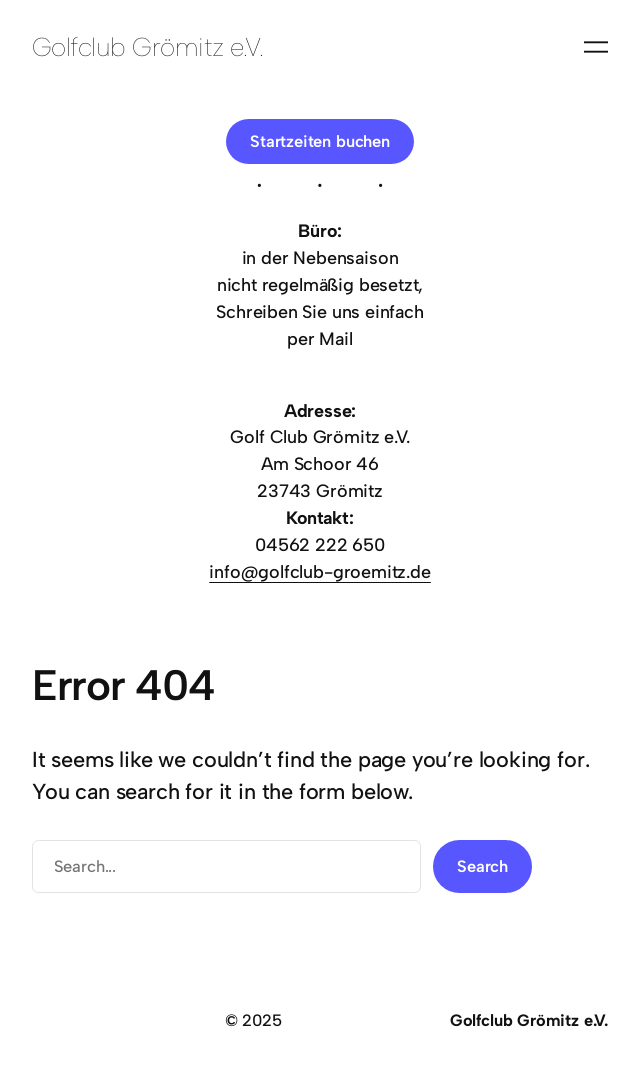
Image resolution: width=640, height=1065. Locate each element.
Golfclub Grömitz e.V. (147, 46)
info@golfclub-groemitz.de (320, 571)
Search (482, 866)
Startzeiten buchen (320, 141)
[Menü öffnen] (596, 47)
